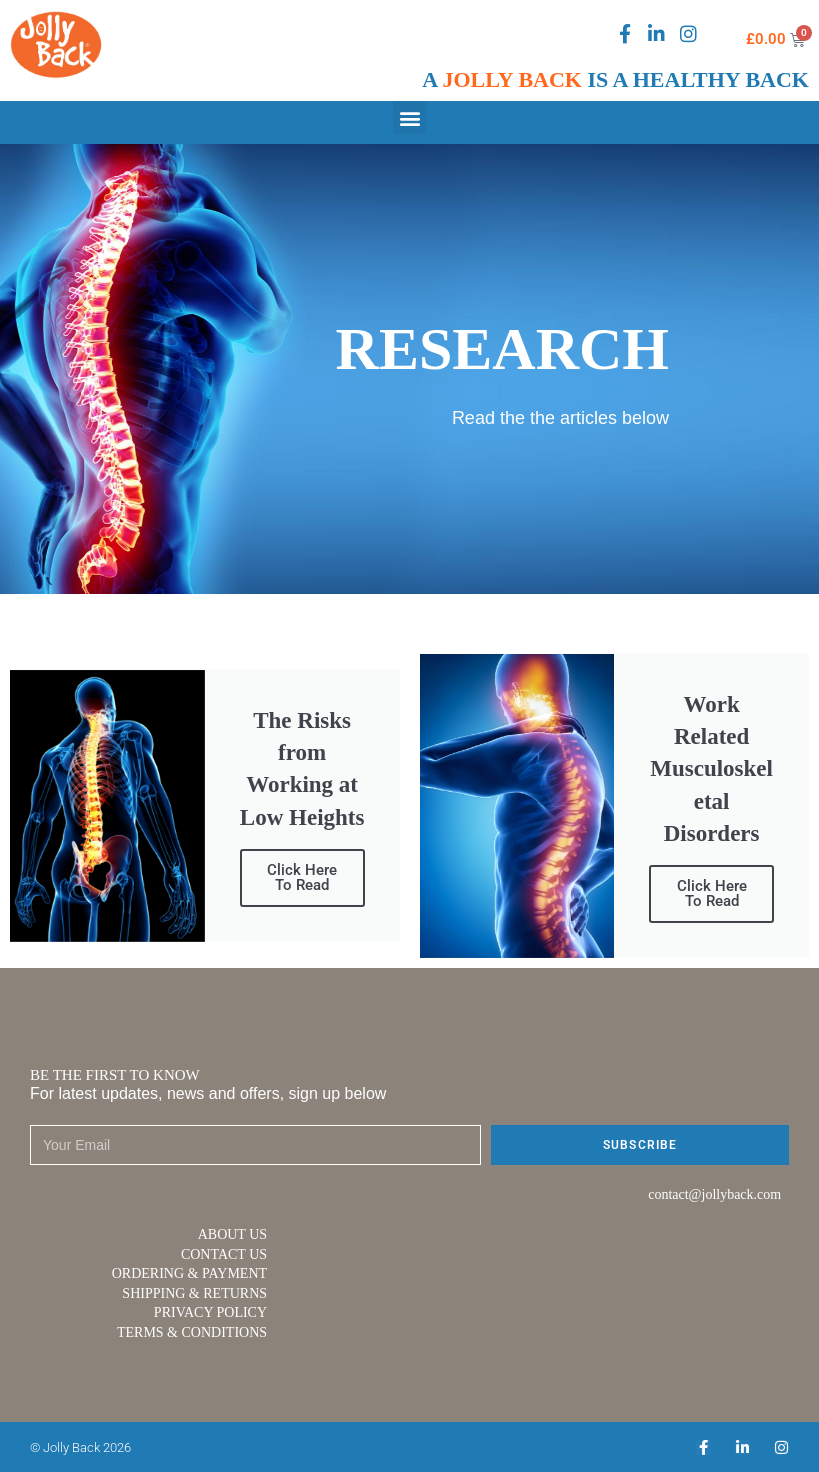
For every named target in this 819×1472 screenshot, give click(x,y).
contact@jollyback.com (714, 1194)
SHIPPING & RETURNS (194, 1293)
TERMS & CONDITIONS (192, 1332)
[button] (409, 117)
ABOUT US (232, 1234)
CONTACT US (224, 1254)
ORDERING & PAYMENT (189, 1273)
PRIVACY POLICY (210, 1312)
